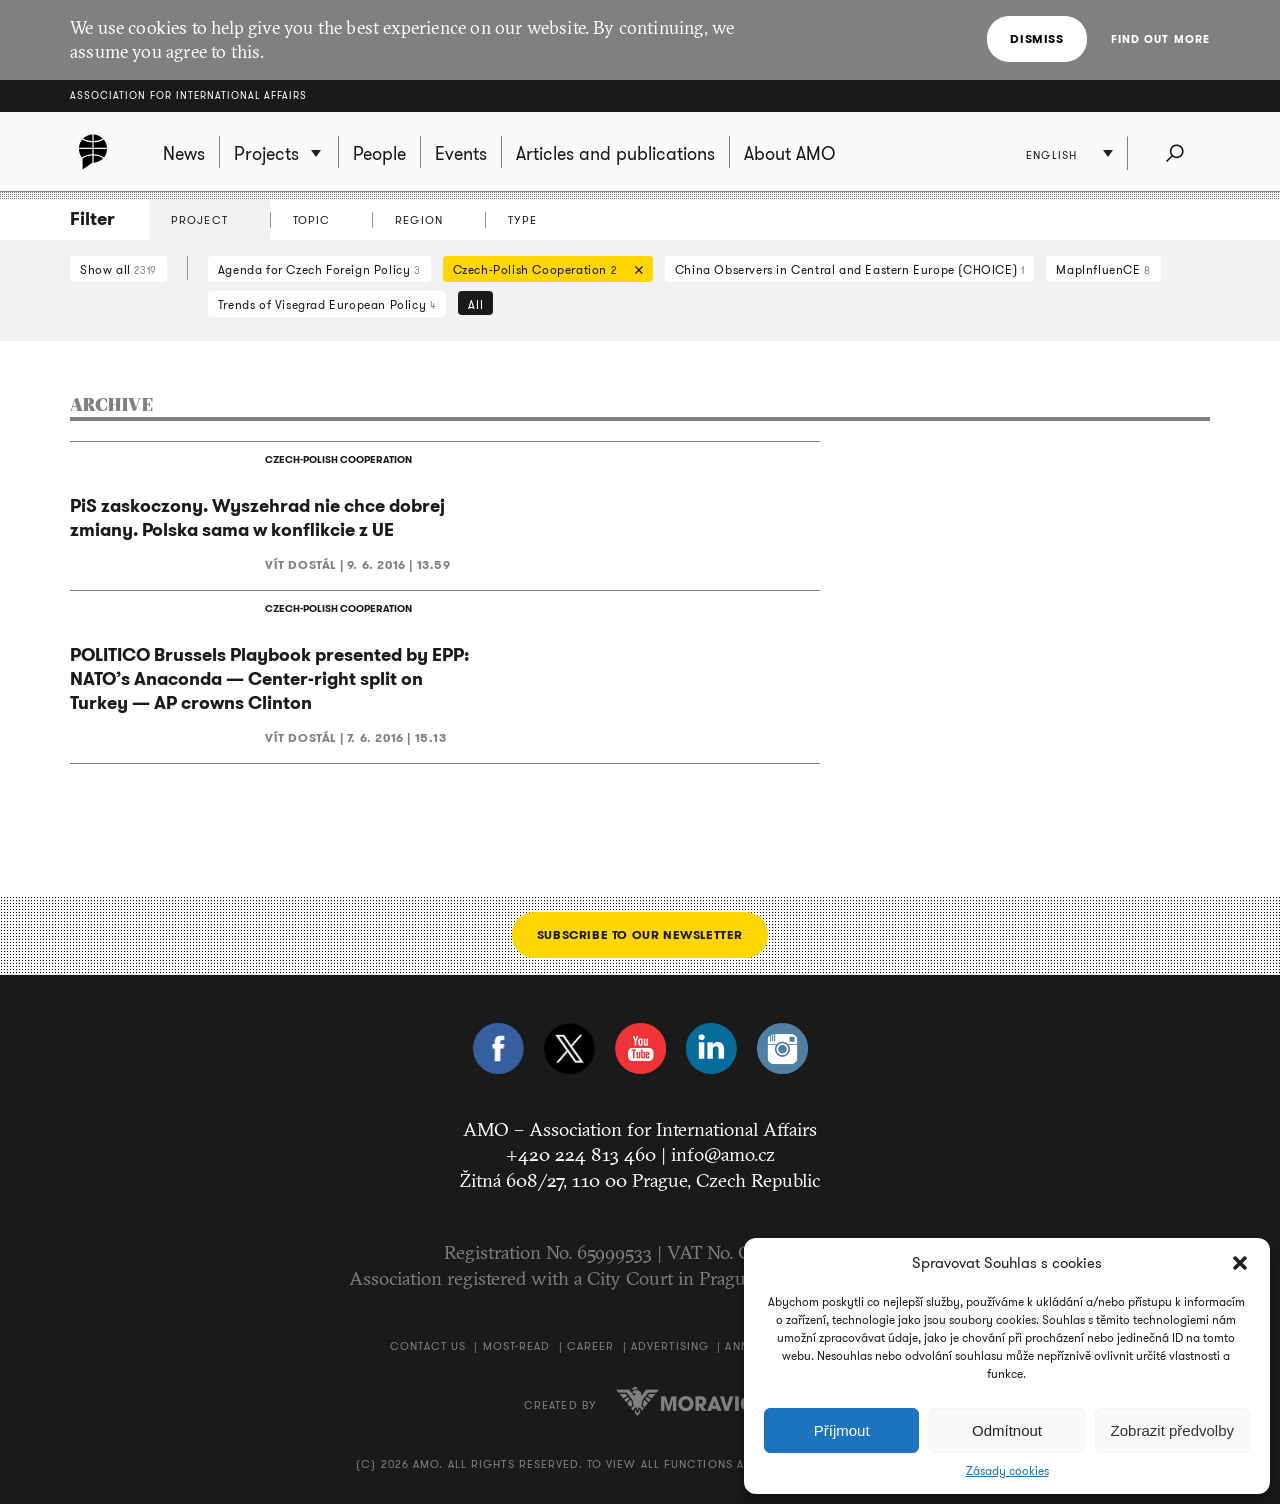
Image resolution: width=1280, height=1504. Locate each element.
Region (419, 220)
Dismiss (1036, 38)
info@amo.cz (723, 1154)
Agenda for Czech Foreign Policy (319, 269)
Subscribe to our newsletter (640, 934)
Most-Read (517, 1346)
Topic (312, 220)
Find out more (1160, 39)
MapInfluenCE (1103, 269)
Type (522, 220)
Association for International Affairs (188, 95)
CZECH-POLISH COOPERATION (338, 459)
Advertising (670, 1346)
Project (199, 220)
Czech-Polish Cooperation (543, 271)
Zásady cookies (1007, 1471)
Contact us (428, 1346)
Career (591, 1346)
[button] (1240, 1263)
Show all (118, 269)
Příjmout (842, 1430)
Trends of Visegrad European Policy (327, 304)
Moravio (686, 1401)
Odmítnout (1007, 1430)
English (1051, 155)
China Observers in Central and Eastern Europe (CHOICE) (850, 269)
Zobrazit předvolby (1172, 1430)
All (475, 304)
